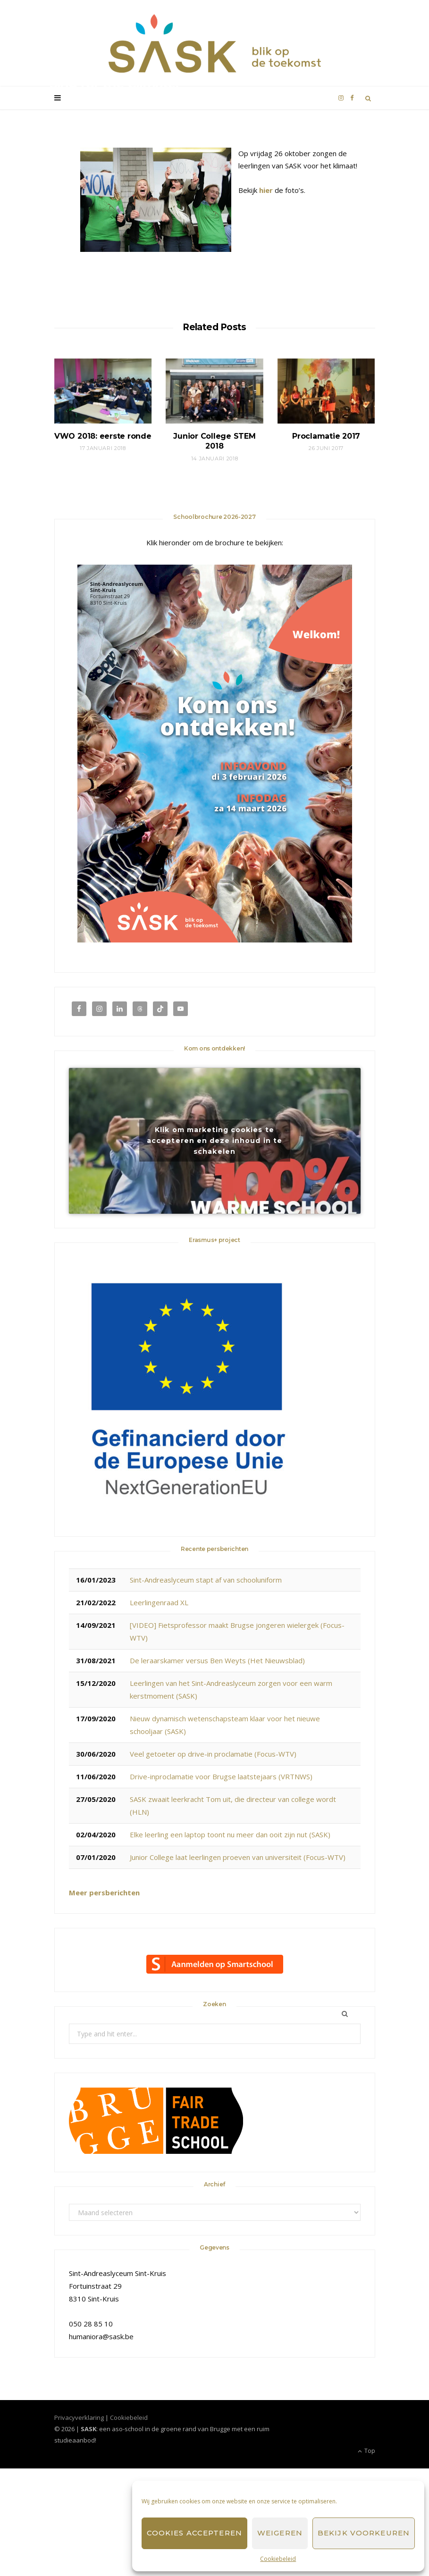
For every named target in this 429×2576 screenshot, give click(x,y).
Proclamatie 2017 (326, 436)
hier (266, 190)
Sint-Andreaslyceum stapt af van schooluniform (206, 1579)
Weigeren (280, 2532)
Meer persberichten (104, 1892)
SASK (67, 103)
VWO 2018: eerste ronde (102, 436)
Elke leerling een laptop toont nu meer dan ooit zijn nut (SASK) (230, 1834)
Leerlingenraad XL (159, 1602)
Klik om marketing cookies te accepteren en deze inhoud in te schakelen (214, 1140)
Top (366, 2451)
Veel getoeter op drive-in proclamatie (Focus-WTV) (213, 1754)
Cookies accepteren (194, 2532)
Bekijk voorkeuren (364, 2532)
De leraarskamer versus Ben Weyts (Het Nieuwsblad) (217, 1660)
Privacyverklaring (79, 2417)
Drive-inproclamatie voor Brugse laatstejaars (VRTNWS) (221, 1776)
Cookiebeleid (278, 2559)
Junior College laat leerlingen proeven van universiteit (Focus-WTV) (237, 1857)
